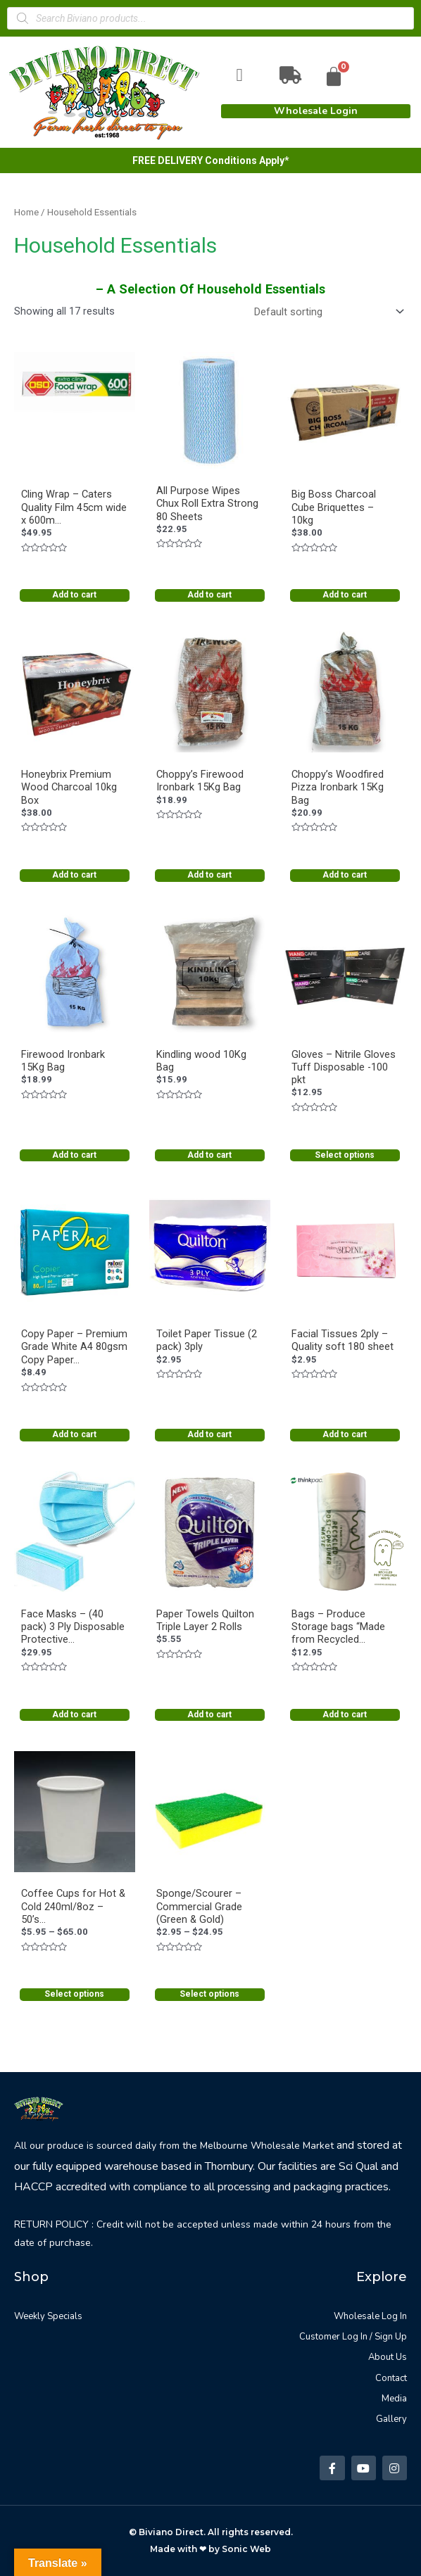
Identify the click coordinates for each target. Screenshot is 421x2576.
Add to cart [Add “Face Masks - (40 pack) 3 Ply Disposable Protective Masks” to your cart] (74, 1714)
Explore (381, 2277)
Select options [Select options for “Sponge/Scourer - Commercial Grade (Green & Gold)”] (209, 1994)
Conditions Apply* (247, 160)
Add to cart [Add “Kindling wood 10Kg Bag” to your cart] (209, 1155)
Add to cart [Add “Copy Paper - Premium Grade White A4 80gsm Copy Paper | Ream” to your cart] (74, 1434)
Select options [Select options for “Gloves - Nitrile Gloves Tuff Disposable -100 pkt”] (345, 1155)
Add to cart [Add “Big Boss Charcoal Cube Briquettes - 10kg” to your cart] (344, 595)
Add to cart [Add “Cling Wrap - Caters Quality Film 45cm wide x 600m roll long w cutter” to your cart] (74, 595)
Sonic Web (246, 2549)
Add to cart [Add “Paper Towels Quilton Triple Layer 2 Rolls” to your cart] (209, 1714)
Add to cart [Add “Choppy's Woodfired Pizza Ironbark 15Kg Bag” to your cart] (344, 875)
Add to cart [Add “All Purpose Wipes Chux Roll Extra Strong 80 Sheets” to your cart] (209, 595)
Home (26, 212)
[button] (315, 111)
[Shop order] (326, 311)
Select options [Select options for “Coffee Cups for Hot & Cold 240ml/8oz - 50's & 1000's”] (74, 1994)
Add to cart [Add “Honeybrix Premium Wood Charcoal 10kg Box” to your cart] (74, 875)
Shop (31, 2277)
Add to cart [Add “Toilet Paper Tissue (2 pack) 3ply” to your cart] (209, 1434)
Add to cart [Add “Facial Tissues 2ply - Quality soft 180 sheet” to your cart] (344, 1434)
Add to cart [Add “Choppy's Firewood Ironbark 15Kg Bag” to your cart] (209, 875)
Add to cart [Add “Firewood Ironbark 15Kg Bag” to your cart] (74, 1155)
